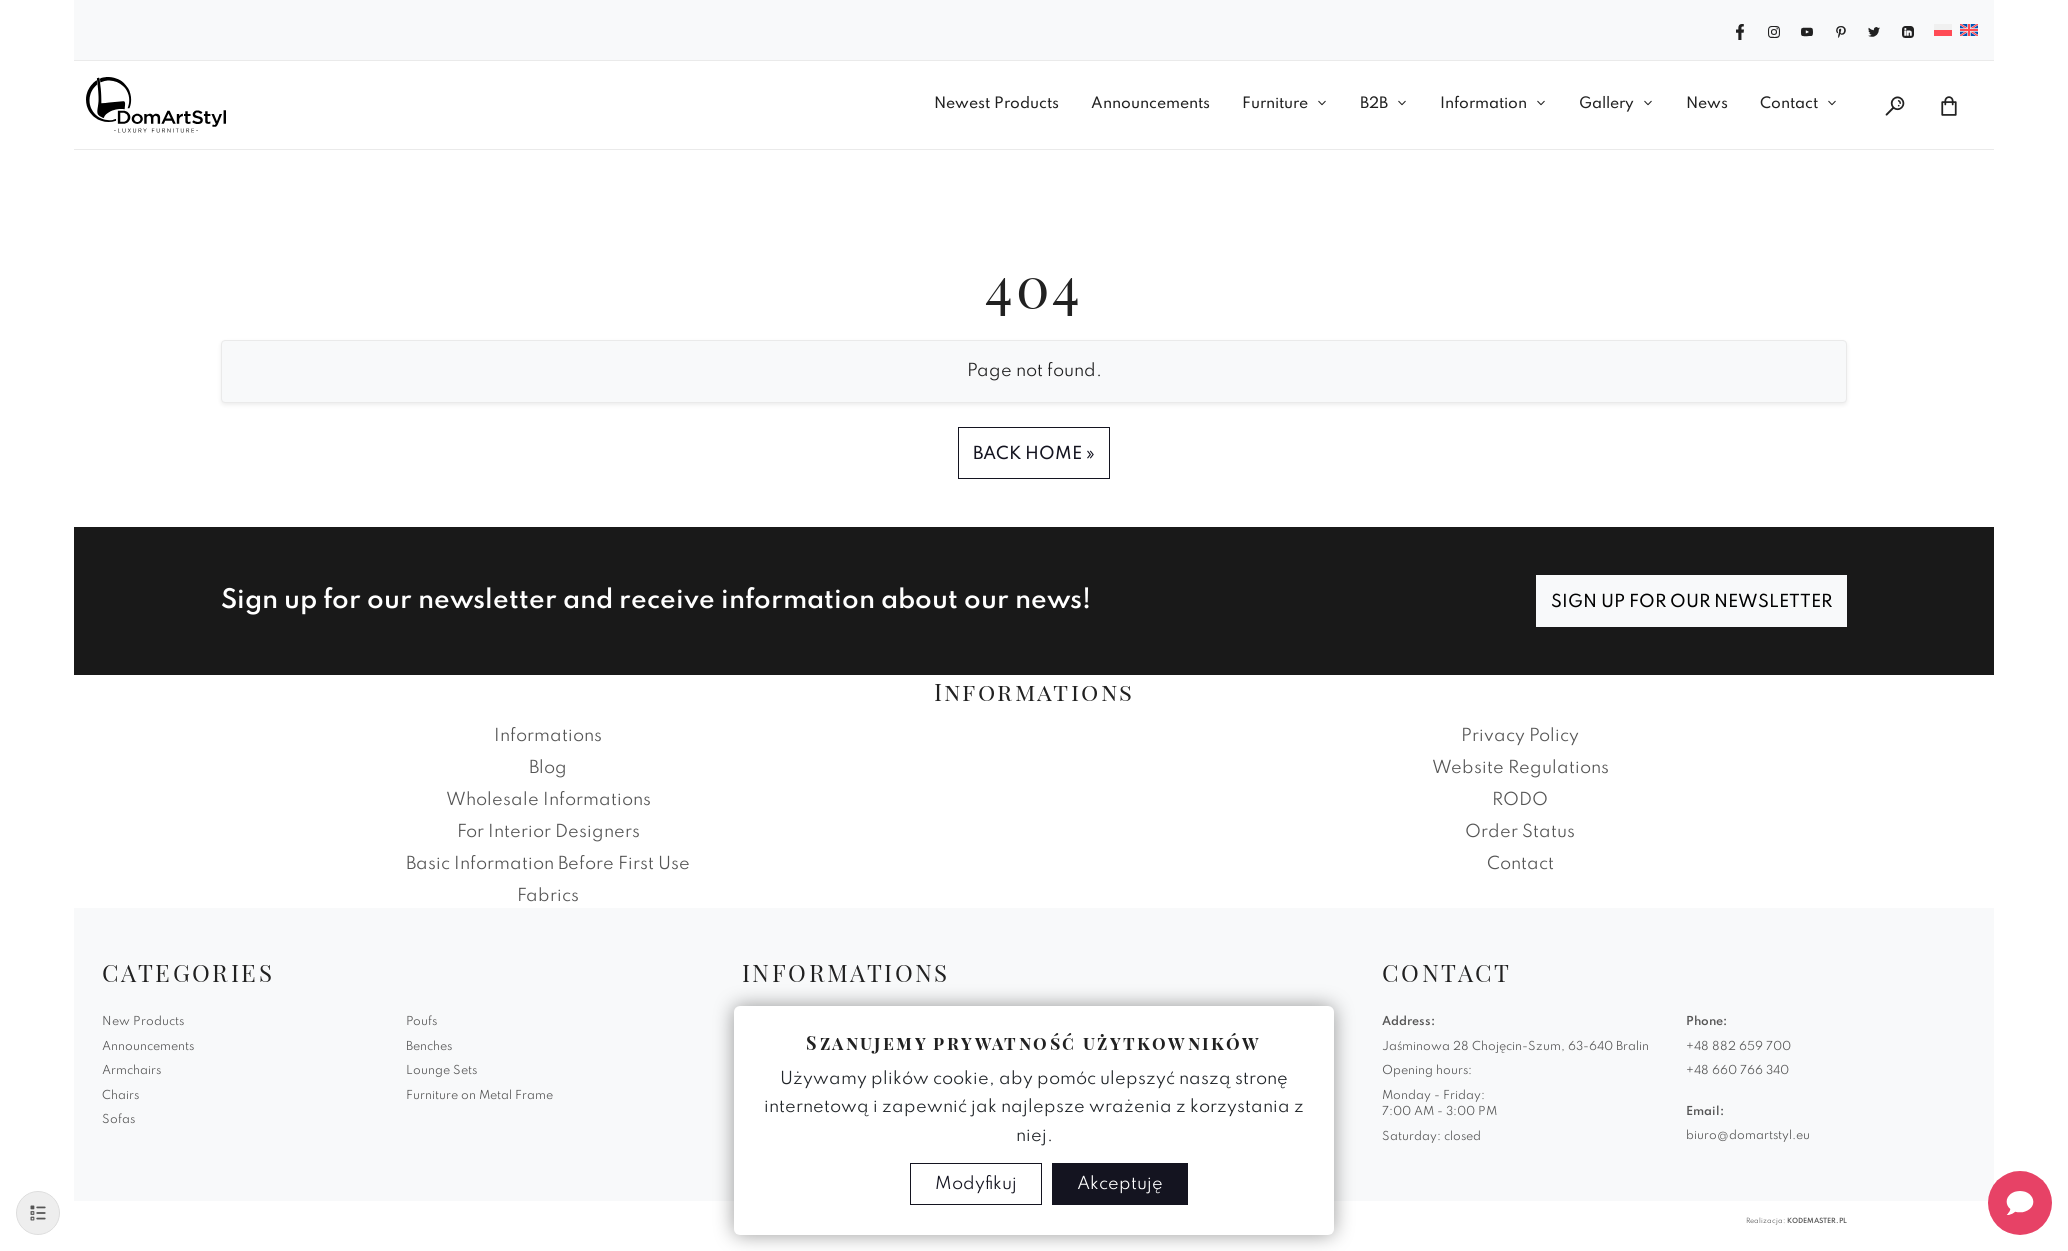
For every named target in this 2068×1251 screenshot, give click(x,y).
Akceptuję (1120, 1184)
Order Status (1520, 832)
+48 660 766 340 (1737, 1071)
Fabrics (548, 896)
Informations (548, 736)
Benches (429, 1047)
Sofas (118, 1120)
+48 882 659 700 (1738, 1047)
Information (1483, 104)
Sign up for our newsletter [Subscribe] (1691, 602)
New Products (143, 1022)
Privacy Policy (1520, 736)
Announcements (1150, 104)
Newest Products (996, 104)
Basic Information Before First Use (548, 864)
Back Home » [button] (1034, 454)
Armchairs (131, 1071)
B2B (1374, 104)
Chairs (120, 1096)
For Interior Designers (548, 832)
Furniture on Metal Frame (479, 1096)
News (1707, 104)
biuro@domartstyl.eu (1748, 1136)
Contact (1789, 104)
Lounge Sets (441, 1071)
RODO (1520, 800)
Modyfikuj (976, 1184)
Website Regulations (1520, 768)
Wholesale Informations (548, 800)
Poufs (421, 1022)
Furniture (1275, 104)
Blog (548, 768)
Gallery (1606, 104)
